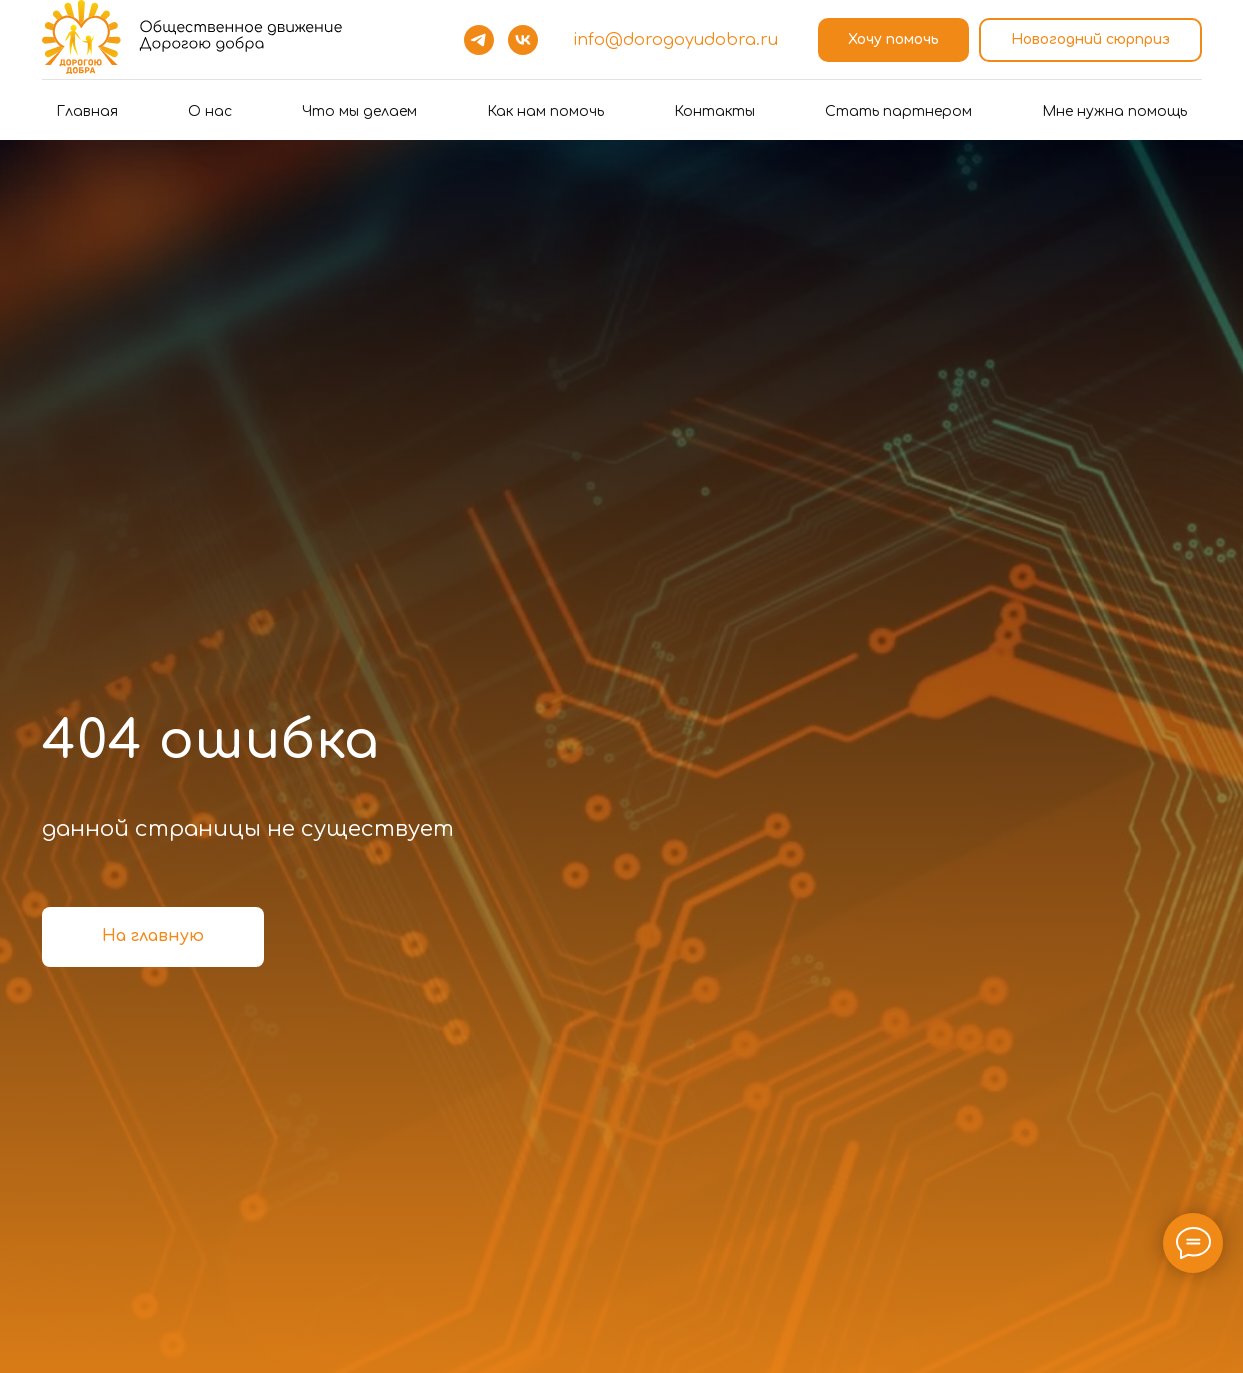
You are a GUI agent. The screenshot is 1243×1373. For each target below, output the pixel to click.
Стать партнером (898, 111)
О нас (210, 111)
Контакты (714, 111)
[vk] (523, 40)
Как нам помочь (545, 111)
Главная (87, 111)
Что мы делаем (359, 111)
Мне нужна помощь (1114, 111)
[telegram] (479, 40)
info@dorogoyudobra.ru (675, 40)
